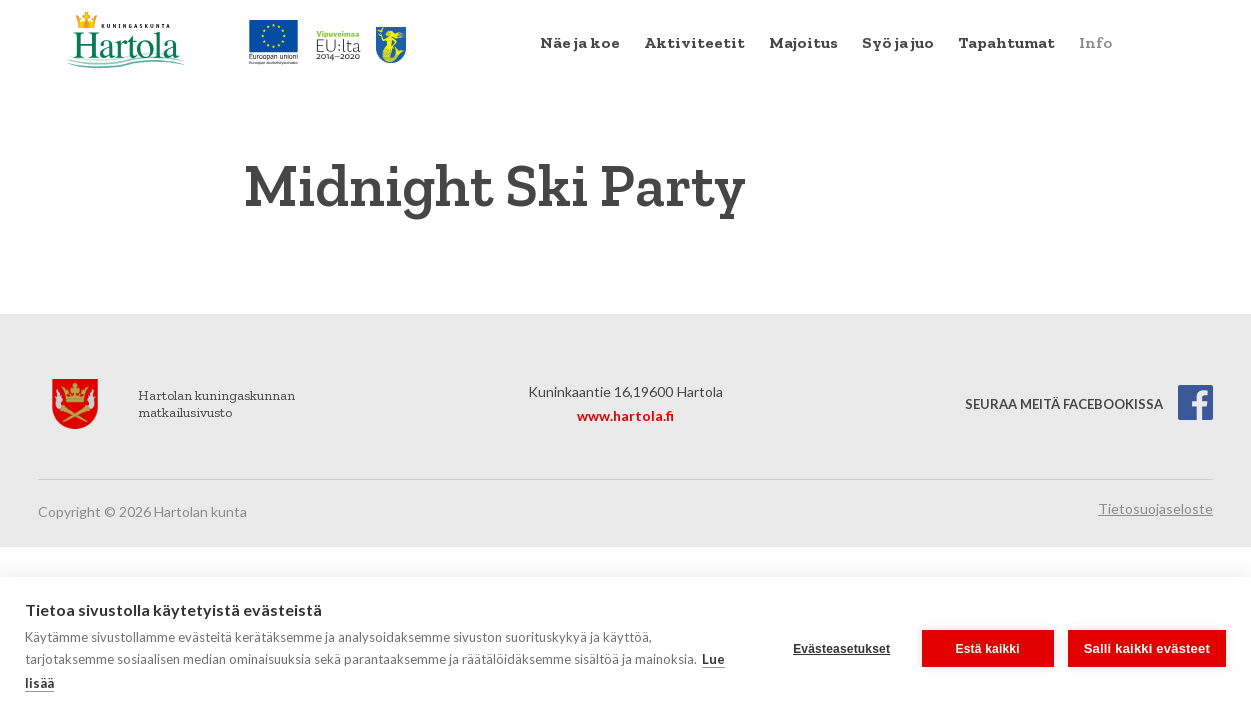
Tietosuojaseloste (1155, 508)
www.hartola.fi (625, 415)
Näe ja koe (580, 42)
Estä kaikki (988, 649)
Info (1095, 42)
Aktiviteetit (694, 42)
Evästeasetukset (841, 649)
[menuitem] (580, 43)
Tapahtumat (1006, 42)
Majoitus (803, 42)
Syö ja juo (898, 42)
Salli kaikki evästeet (1147, 648)
